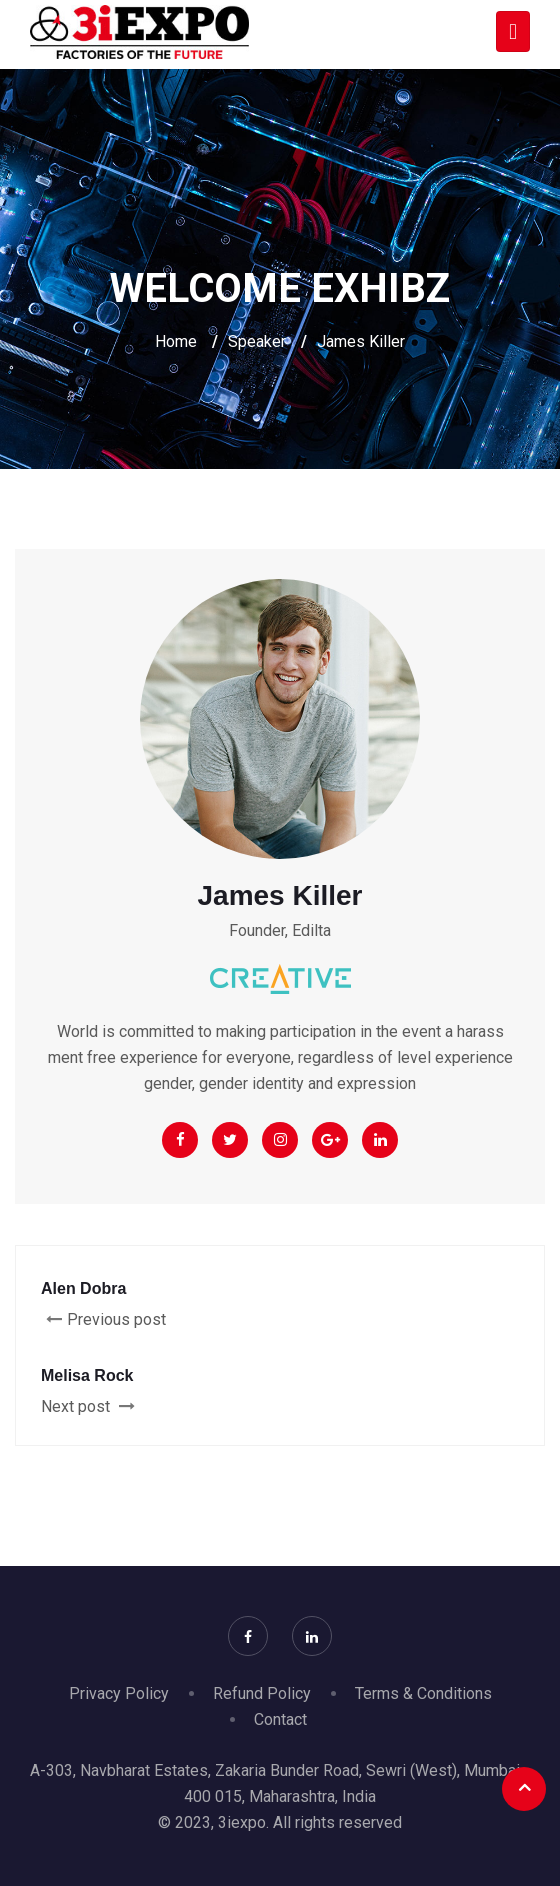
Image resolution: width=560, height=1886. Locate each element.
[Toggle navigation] (513, 31)
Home (176, 341)
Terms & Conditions (423, 1693)
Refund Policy (262, 1693)
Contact (280, 1719)
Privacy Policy (119, 1693)
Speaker (257, 341)
